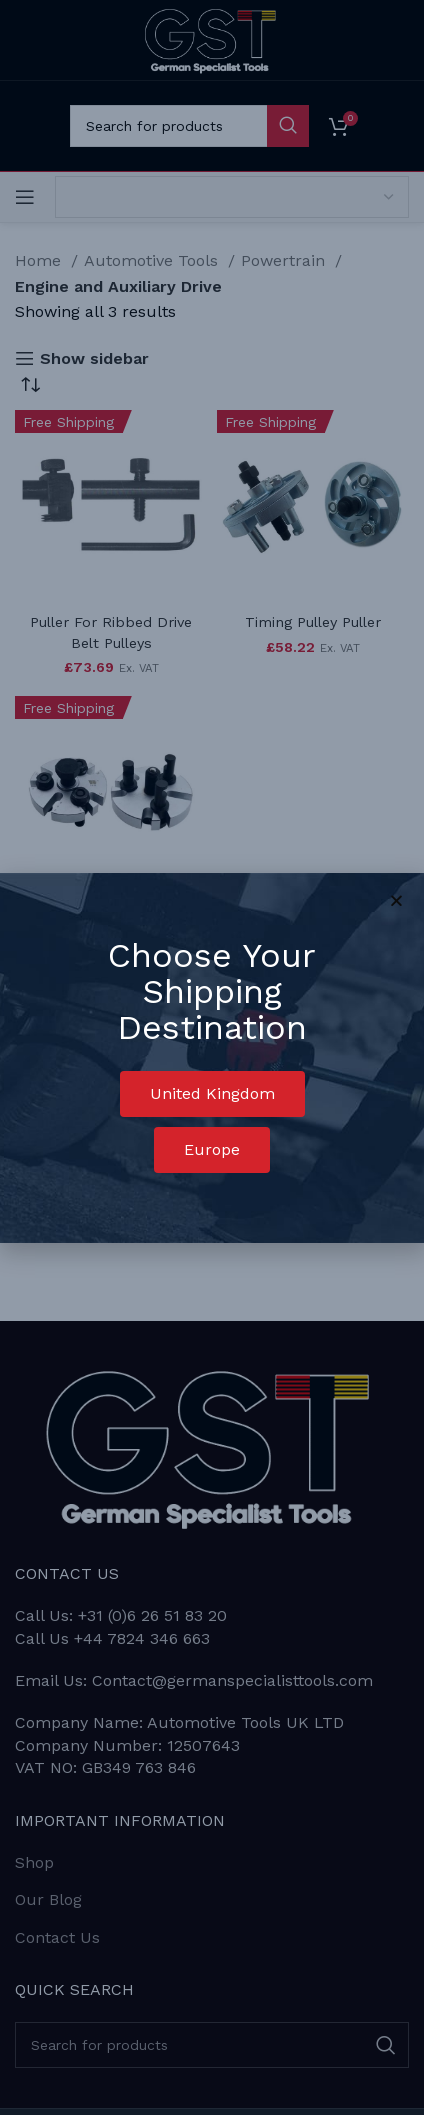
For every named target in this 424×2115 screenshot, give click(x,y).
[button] (212, 1094)
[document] (212, 1057)
